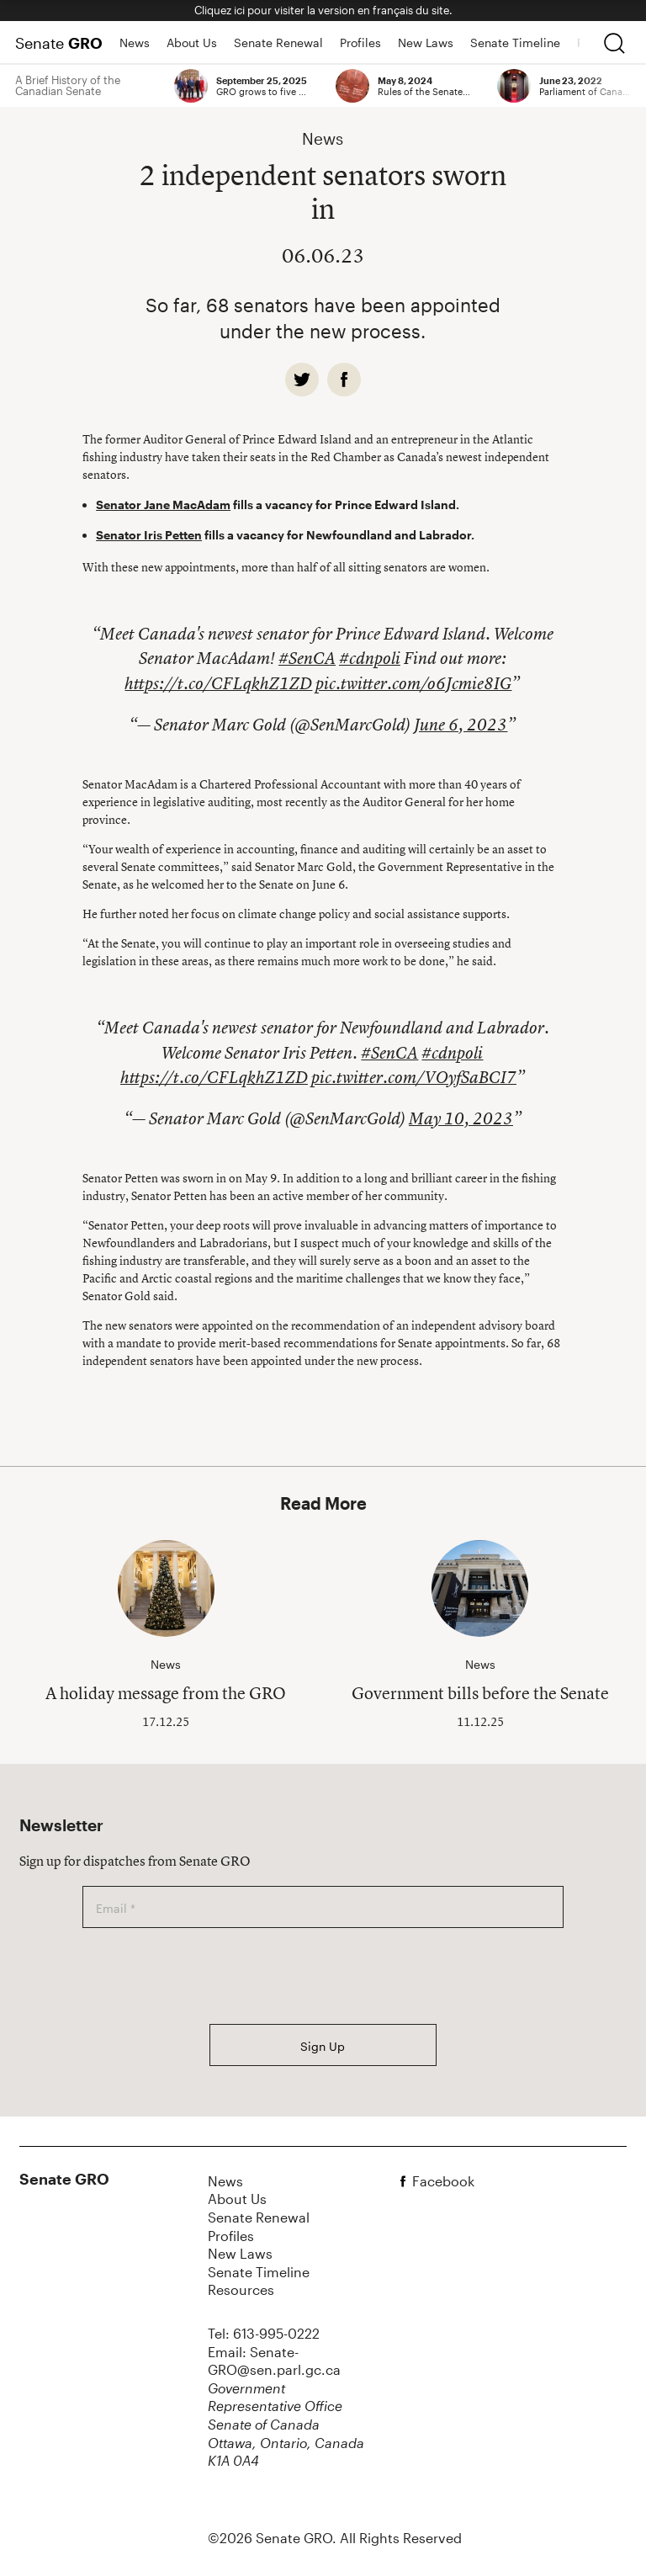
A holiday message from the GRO (165, 1692)
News (134, 42)
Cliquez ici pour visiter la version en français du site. (323, 10)
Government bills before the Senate (480, 1692)
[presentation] (210, 1976)
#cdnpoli (369, 658)
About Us (192, 42)
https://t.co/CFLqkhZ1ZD (218, 683)
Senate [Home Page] (59, 43)
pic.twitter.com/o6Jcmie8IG (413, 683)
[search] (614, 43)
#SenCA (307, 658)
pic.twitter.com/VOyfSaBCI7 (413, 1077)
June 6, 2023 (460, 725)
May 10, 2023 (461, 1118)
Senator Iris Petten (149, 535)
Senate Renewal (278, 42)
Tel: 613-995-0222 (264, 2333)
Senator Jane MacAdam (163, 504)
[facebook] (344, 379)
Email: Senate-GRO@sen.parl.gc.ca (274, 2361)
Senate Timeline (515, 42)
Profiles (360, 42)
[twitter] (302, 379)
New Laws (425, 42)
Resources (241, 2289)
